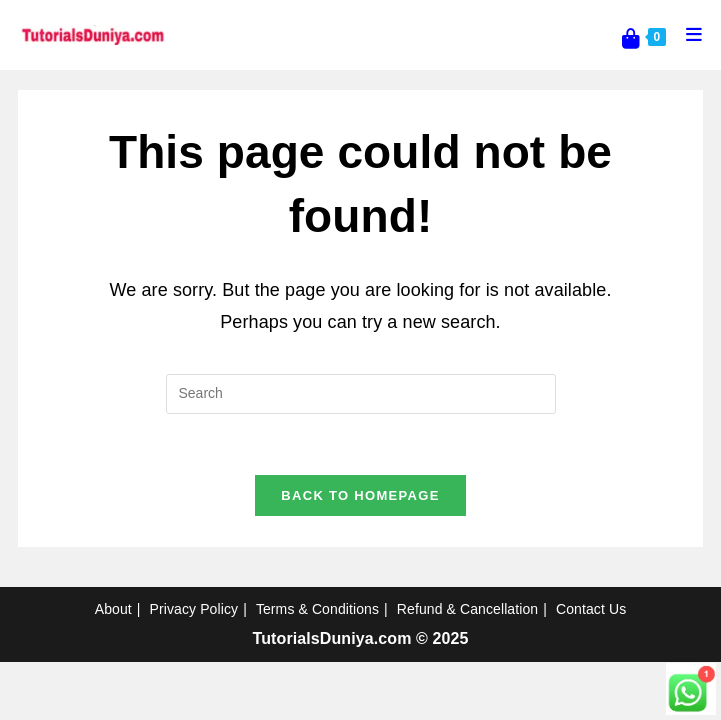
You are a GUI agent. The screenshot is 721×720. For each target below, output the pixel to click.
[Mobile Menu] (687, 35)
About (113, 609)
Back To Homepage (360, 495)
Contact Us (591, 609)
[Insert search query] (361, 394)
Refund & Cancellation (467, 609)
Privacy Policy (194, 609)
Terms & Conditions (317, 609)
